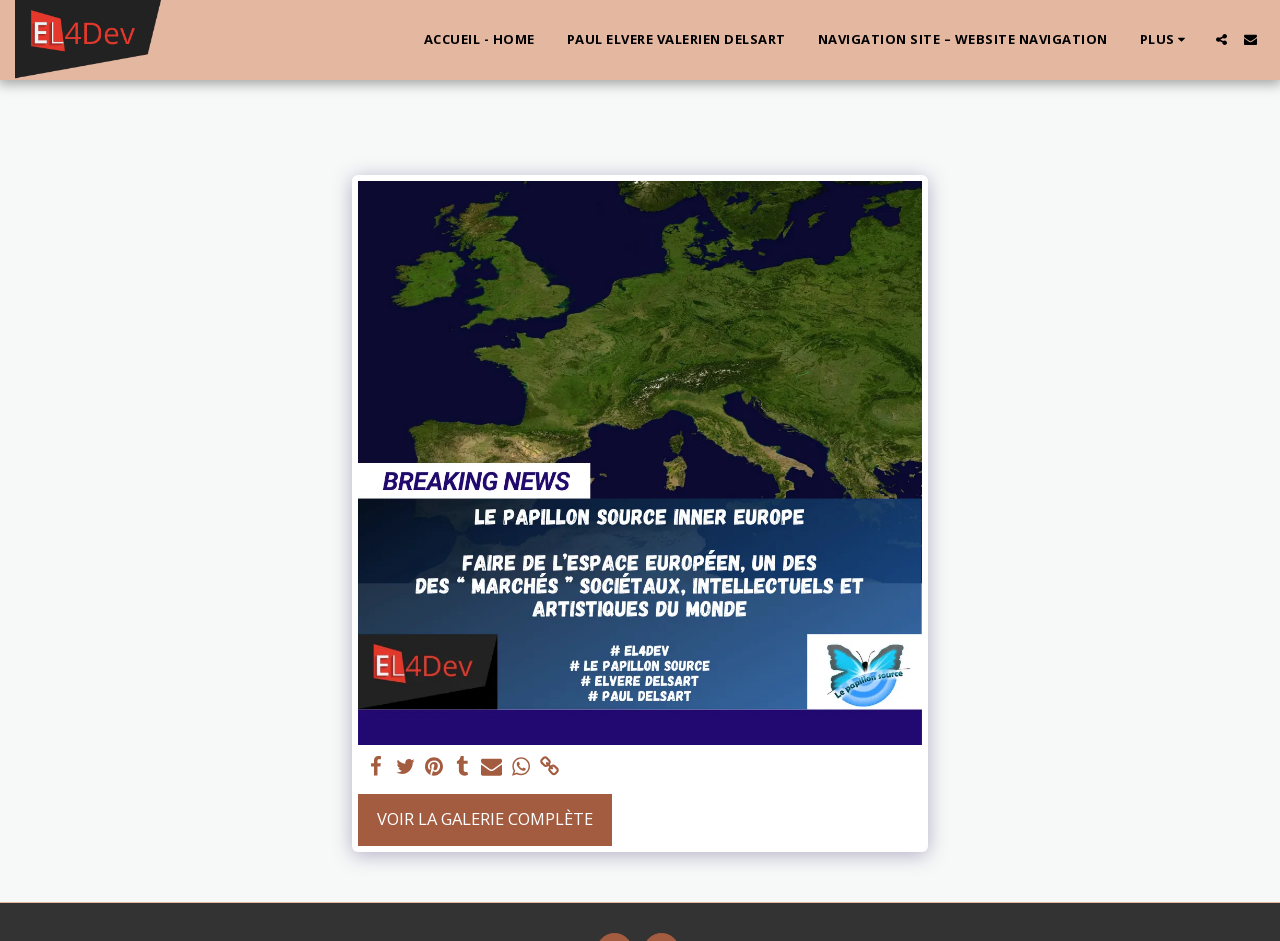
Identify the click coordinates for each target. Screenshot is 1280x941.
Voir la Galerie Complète (485, 818)
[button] (1221, 39)
